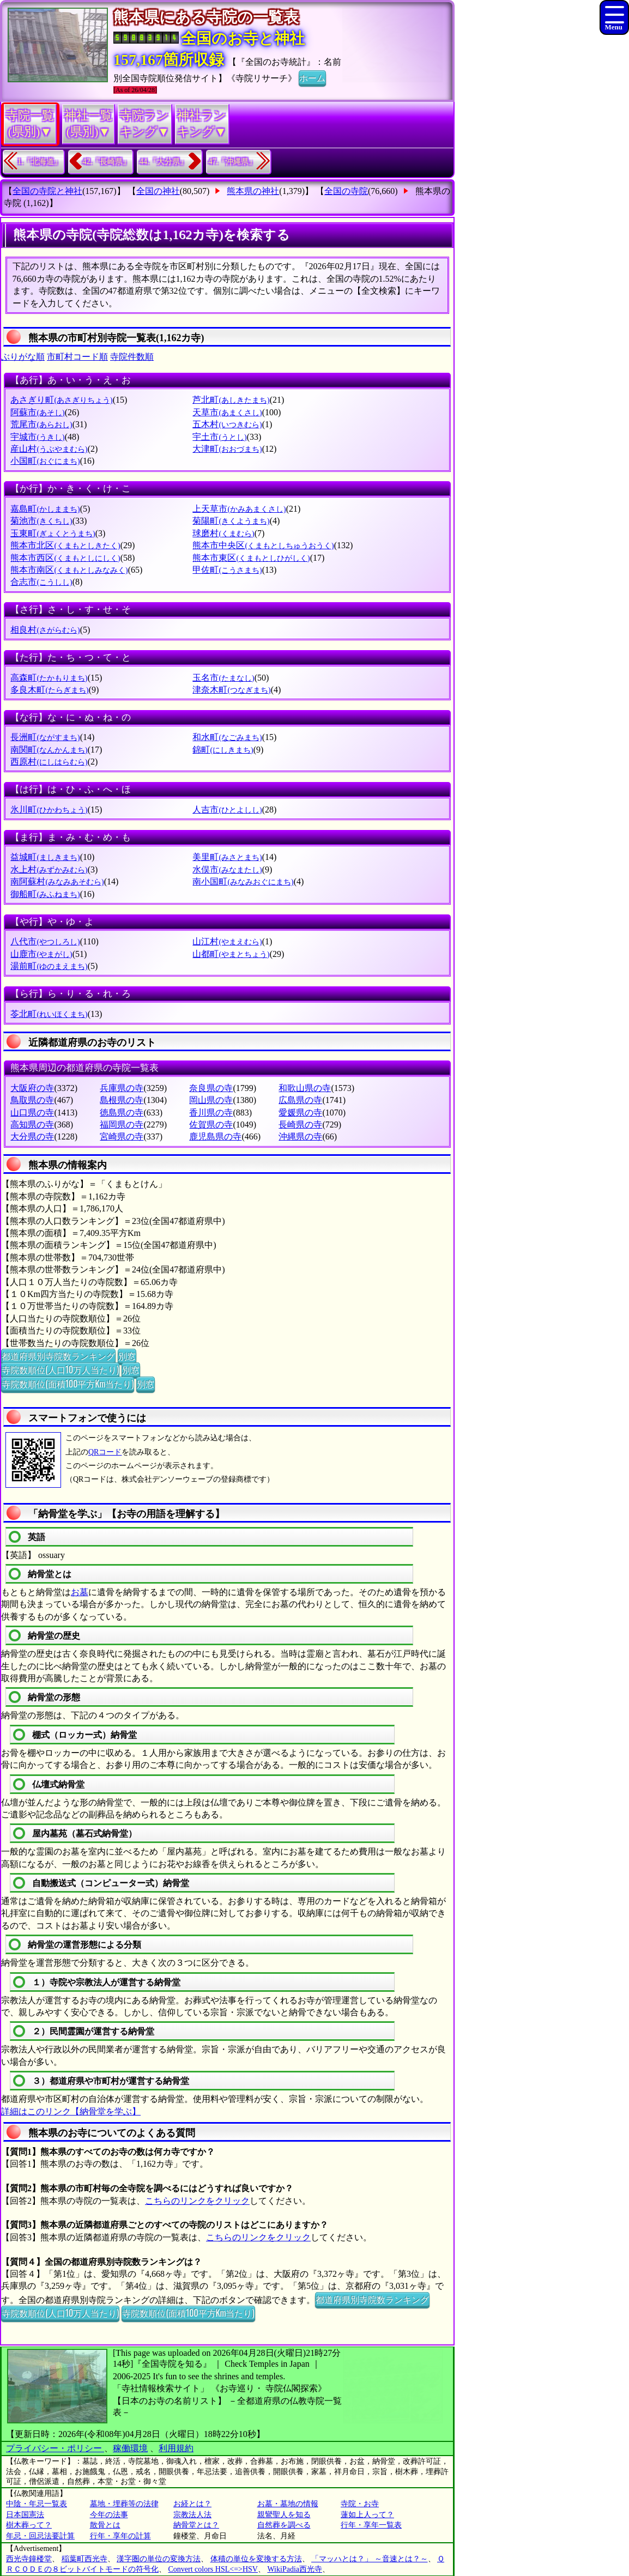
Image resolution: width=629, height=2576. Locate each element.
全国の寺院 (346, 191)
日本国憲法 (25, 2515)
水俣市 (227, 869)
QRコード (105, 1452)
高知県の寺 (32, 1124)
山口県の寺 (32, 1112)
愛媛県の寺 (300, 1112)
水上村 (48, 869)
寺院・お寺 (360, 2504)
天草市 (227, 412)
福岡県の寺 (121, 1124)
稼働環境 (130, 2448)
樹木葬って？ (29, 2525)
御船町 (45, 894)
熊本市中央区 (263, 545)
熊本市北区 (65, 545)
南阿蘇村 (57, 881)
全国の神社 (158, 191)
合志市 (41, 581)
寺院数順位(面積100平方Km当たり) (68, 1383)
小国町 (45, 460)
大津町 (227, 448)
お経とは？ (192, 2504)
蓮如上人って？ (367, 2515)
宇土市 (219, 436)
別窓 (127, 1355)
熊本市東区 (251, 557)
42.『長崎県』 (107, 161)
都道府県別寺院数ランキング (58, 1355)
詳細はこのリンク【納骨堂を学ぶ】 (71, 2111)
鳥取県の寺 (32, 1100)
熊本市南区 (69, 569)
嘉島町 (45, 508)
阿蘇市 (37, 412)
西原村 (48, 761)
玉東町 (52, 533)
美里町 (227, 857)
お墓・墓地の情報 (287, 2504)
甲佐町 (227, 569)
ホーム (312, 77)
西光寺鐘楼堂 (29, 2559)
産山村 (48, 448)
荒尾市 (41, 424)
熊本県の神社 (253, 191)
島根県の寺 (121, 1100)
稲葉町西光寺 (84, 2559)
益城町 (45, 857)
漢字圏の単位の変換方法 (159, 2559)
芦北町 (230, 399)
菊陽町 (230, 520)
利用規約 (176, 2448)
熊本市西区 (65, 557)
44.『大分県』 (164, 161)
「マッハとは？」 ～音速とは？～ (369, 2559)
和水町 (227, 737)
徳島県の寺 (121, 1112)
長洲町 (45, 737)
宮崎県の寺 (121, 1136)
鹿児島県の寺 (215, 1136)
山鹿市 (41, 954)
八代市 (45, 941)
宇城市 (37, 436)
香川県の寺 (211, 1112)
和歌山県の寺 (305, 1088)
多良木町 (49, 689)
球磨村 (223, 533)
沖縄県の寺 (300, 1136)
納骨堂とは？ (196, 2525)
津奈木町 (231, 689)
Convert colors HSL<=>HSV (213, 2569)
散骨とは (105, 2525)
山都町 (230, 954)
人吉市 (227, 809)
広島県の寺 (300, 1100)
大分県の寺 (32, 1136)
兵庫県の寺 (121, 1088)
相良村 (45, 629)
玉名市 (223, 677)
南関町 (48, 749)
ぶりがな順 (23, 356)
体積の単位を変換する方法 (256, 2559)
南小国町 (242, 881)
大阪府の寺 (32, 1088)
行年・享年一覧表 (371, 2525)
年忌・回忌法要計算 (40, 2536)
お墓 (79, 1592)
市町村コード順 (77, 356)
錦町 (222, 749)
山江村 (227, 941)
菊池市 (41, 520)
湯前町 (48, 966)
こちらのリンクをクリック (197, 2200)
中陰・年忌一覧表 (36, 2504)
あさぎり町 (61, 399)
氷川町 (48, 809)
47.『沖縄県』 (233, 161)
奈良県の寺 (211, 1088)
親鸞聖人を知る (284, 2515)
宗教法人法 (192, 2515)
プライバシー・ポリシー (55, 2448)
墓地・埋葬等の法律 (124, 2504)
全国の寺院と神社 (47, 191)
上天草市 (239, 508)
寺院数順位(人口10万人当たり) (60, 1369)
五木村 (227, 424)
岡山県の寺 (211, 1100)
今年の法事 (109, 2515)
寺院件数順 (132, 356)
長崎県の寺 (300, 1124)
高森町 (48, 677)
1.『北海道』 (39, 161)
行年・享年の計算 (120, 2536)
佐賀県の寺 (211, 1124)
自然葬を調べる (284, 2525)
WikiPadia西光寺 (294, 2569)
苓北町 (48, 1014)
